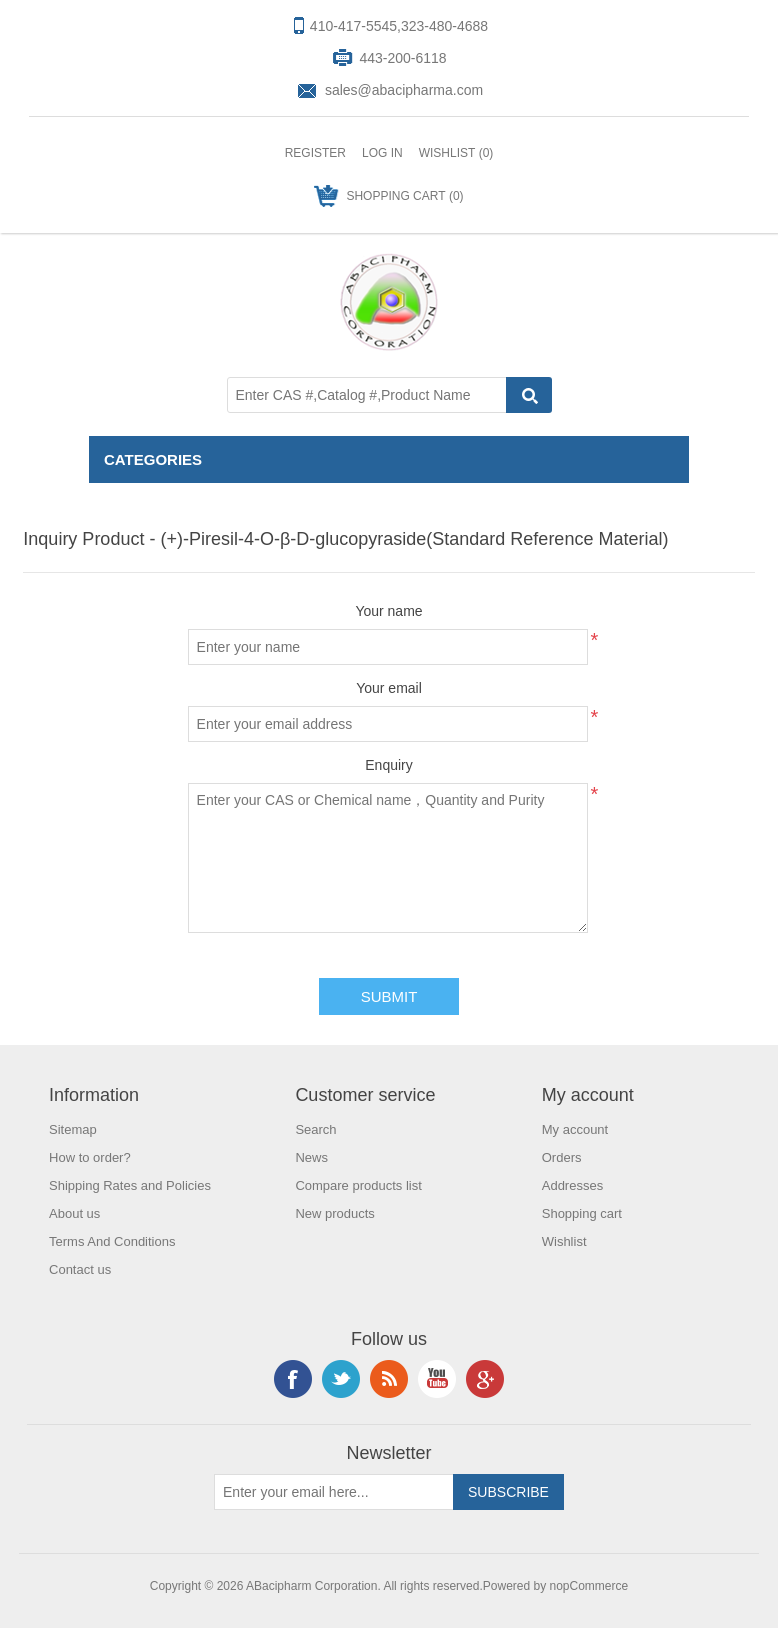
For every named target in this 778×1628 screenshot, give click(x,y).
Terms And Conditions (112, 1241)
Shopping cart (582, 1213)
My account (575, 1129)
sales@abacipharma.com (404, 90)
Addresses (572, 1185)
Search (315, 1129)
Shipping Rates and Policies (130, 1185)
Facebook (293, 1379)
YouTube (437, 1379)
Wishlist (564, 1241)
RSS (389, 1379)
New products (334, 1213)
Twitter (341, 1379)
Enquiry (388, 765)
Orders (562, 1157)
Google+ (485, 1379)
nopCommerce (589, 1586)
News (311, 1157)
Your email (389, 688)
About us (74, 1213)
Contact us (80, 1269)
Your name (388, 611)
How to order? (90, 1157)
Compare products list (358, 1185)
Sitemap (73, 1129)
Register (315, 153)
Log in (382, 153)
